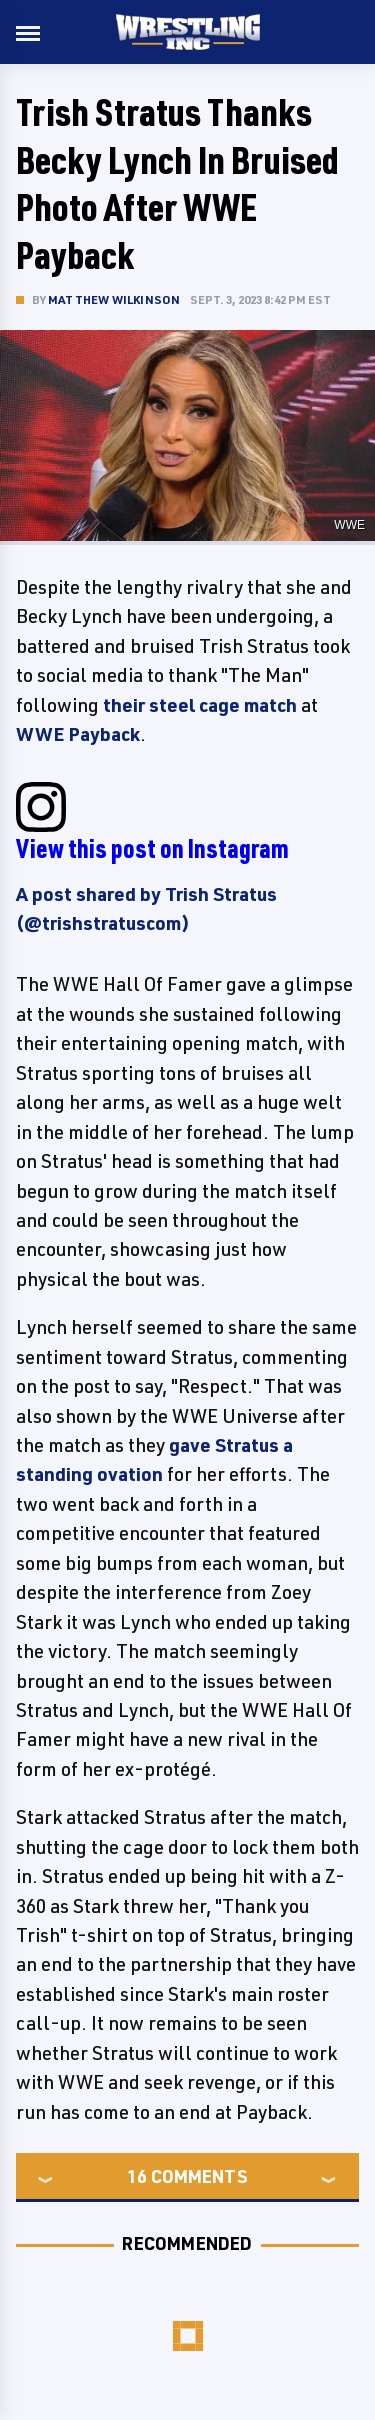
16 (137, 2176)
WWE (349, 525)
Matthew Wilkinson (114, 299)
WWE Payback (78, 734)
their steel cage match (200, 705)
